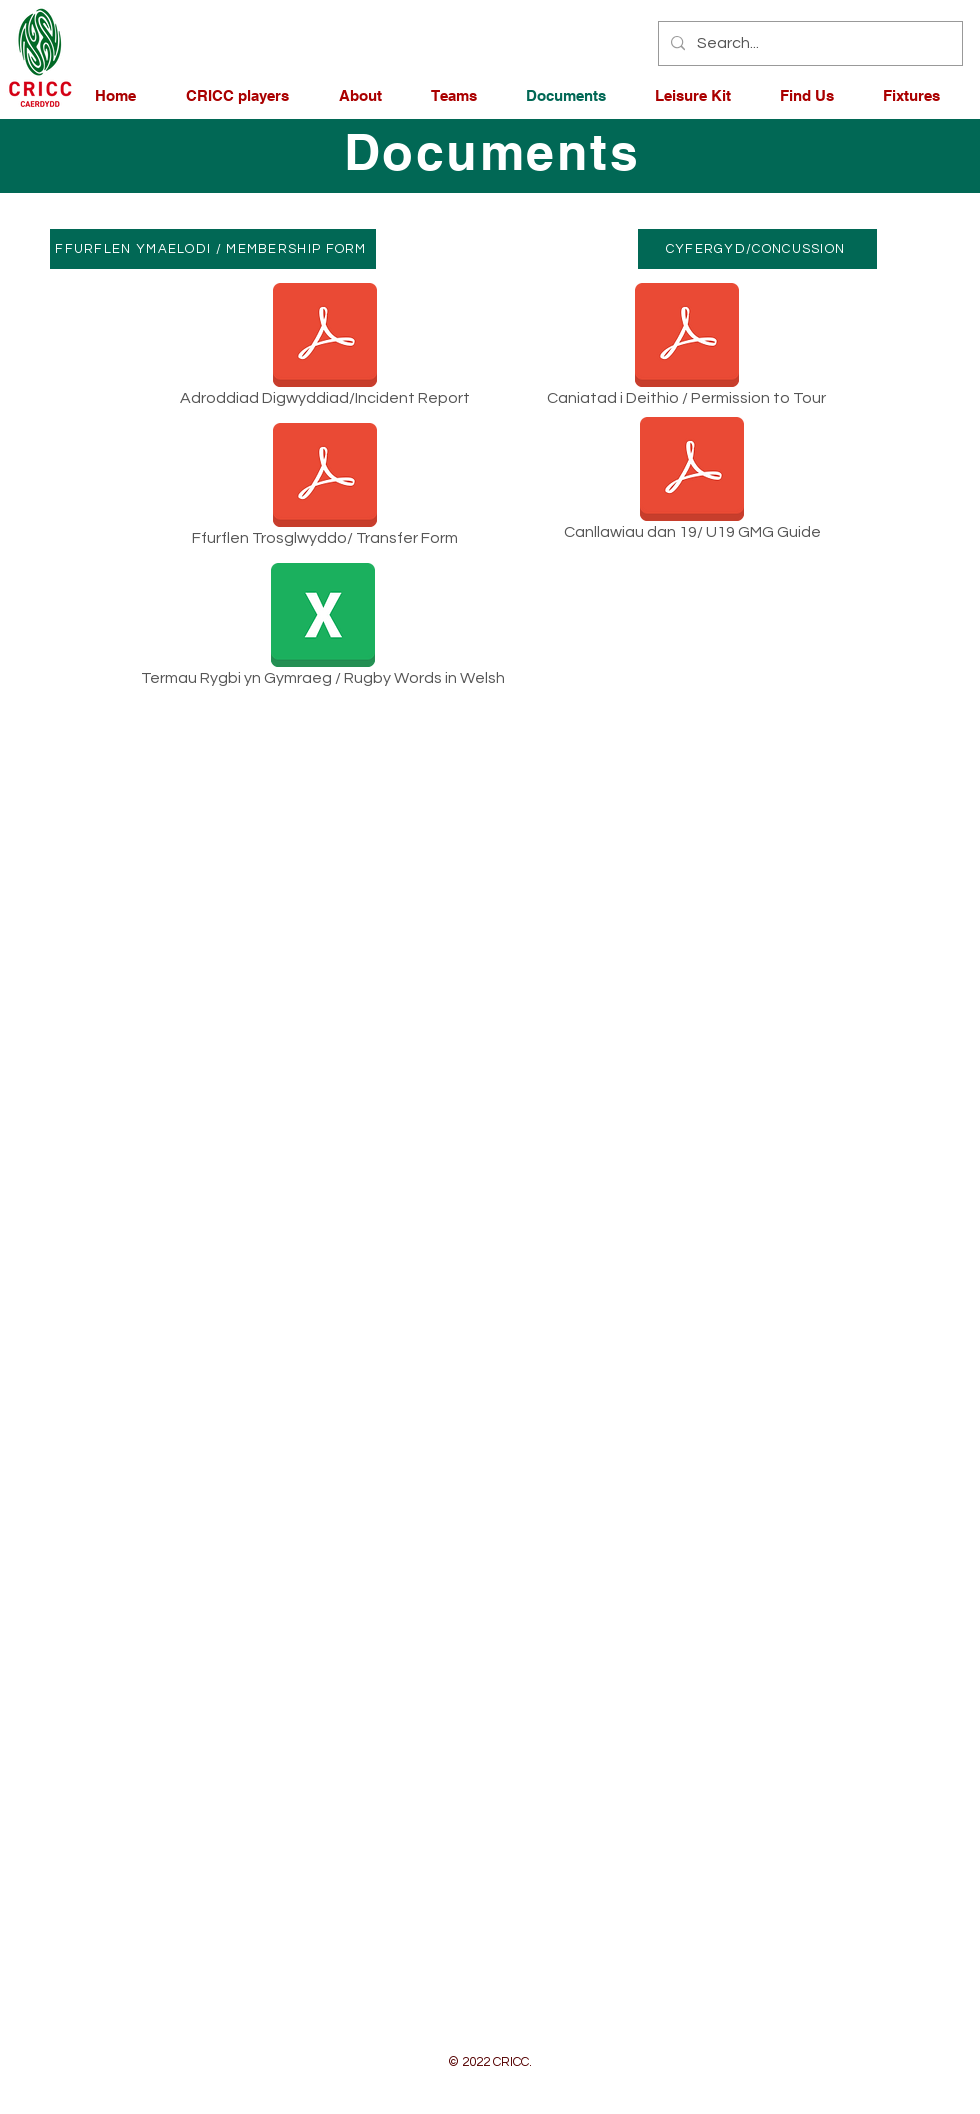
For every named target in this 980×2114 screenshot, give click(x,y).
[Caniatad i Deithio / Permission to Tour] (686, 348)
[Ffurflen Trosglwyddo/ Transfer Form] (325, 488)
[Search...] (808, 43)
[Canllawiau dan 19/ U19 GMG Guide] (692, 482)
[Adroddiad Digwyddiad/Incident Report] (325, 348)
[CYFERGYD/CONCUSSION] (757, 249)
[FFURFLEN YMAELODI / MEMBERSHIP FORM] (213, 249)
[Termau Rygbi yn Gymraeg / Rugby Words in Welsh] (322, 628)
